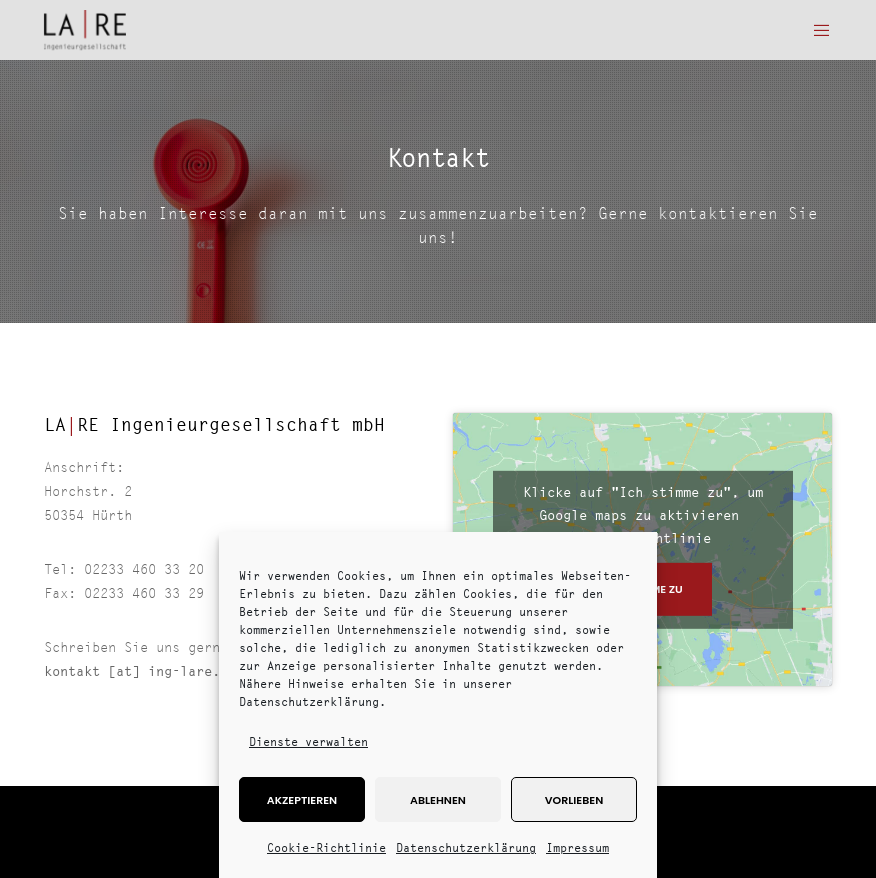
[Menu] (815, 30)
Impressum (577, 847)
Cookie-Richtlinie (326, 847)
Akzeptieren (302, 800)
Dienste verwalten (308, 741)
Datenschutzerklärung (466, 847)
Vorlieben (574, 800)
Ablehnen (438, 800)
